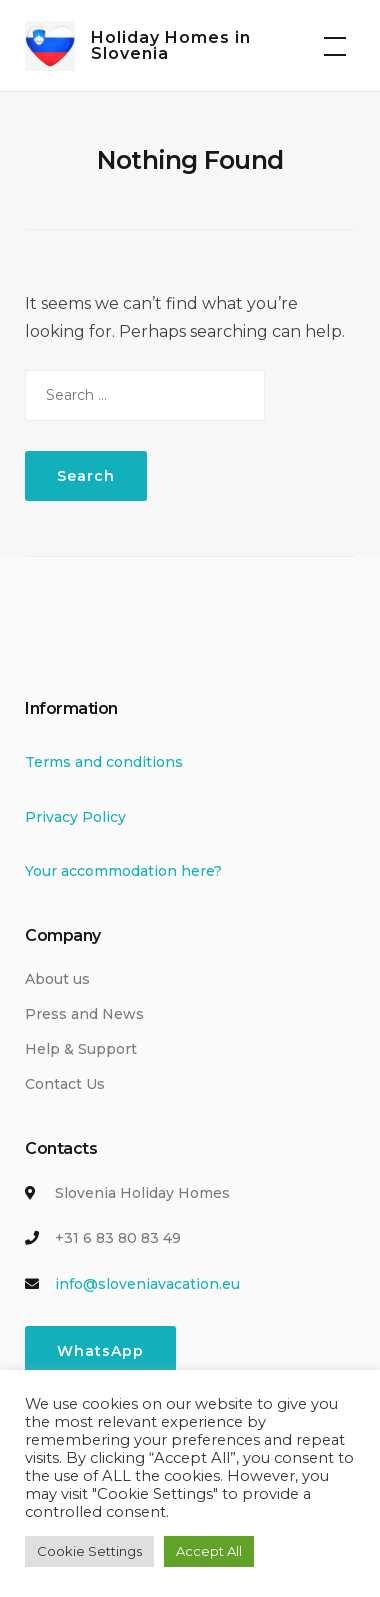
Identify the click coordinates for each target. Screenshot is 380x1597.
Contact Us (65, 1084)
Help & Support (81, 1049)
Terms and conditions (104, 762)
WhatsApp (100, 1351)
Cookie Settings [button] (89, 1551)
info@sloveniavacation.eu (147, 1284)
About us (57, 979)
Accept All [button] (209, 1551)
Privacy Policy (75, 817)
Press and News (84, 1014)
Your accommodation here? (123, 871)
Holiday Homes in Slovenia (171, 45)
